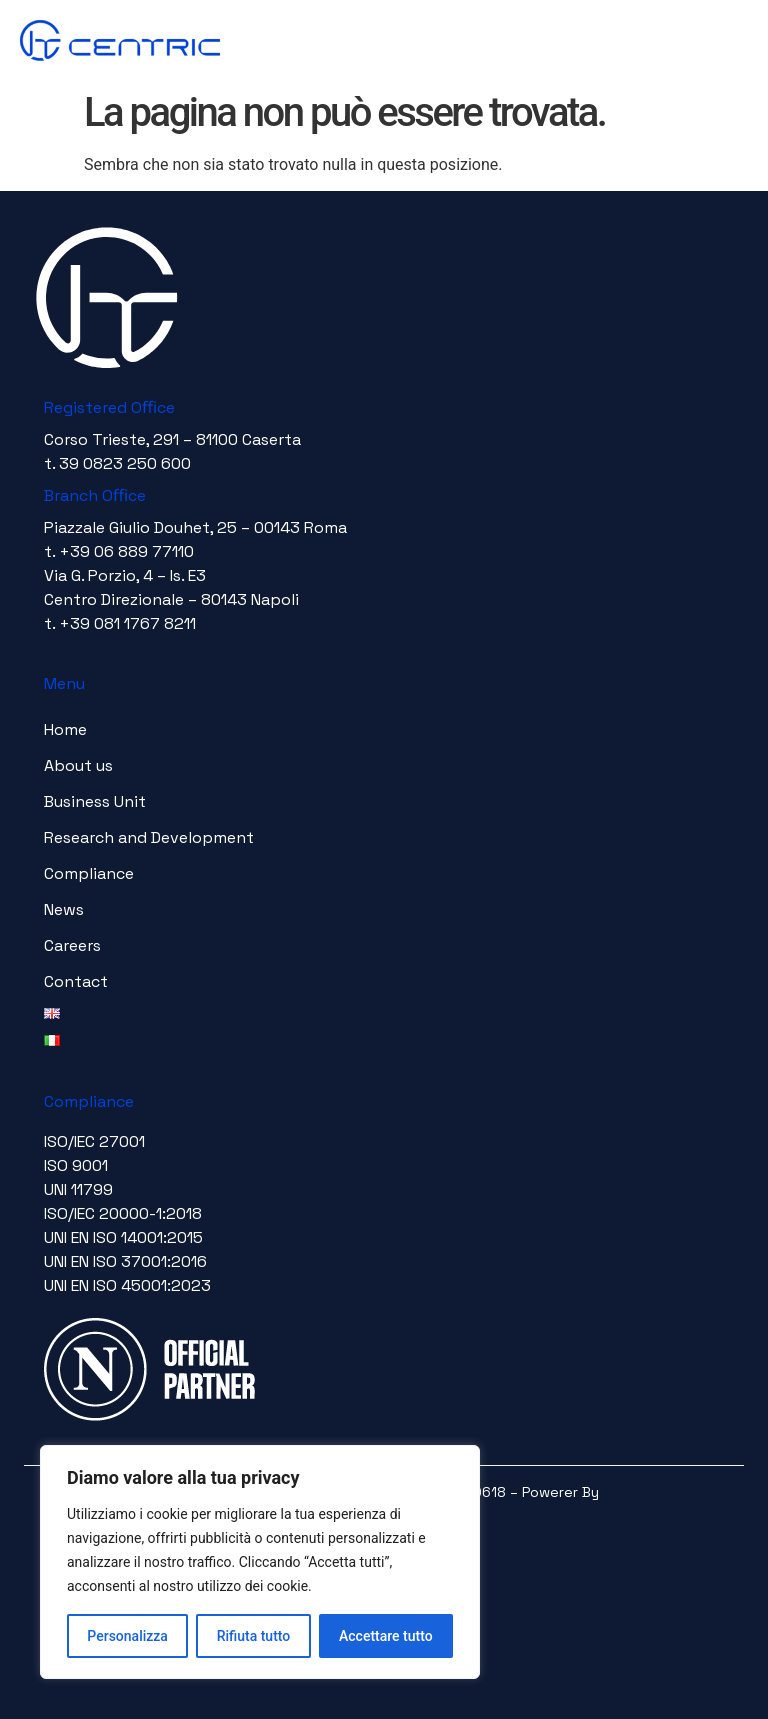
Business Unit (95, 801)
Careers (72, 945)
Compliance (89, 873)
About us (78, 765)
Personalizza (127, 1636)
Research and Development (149, 837)
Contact (76, 981)
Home (65, 729)
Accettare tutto (386, 1636)
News (64, 909)
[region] (260, 1562)
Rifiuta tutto (254, 1636)
